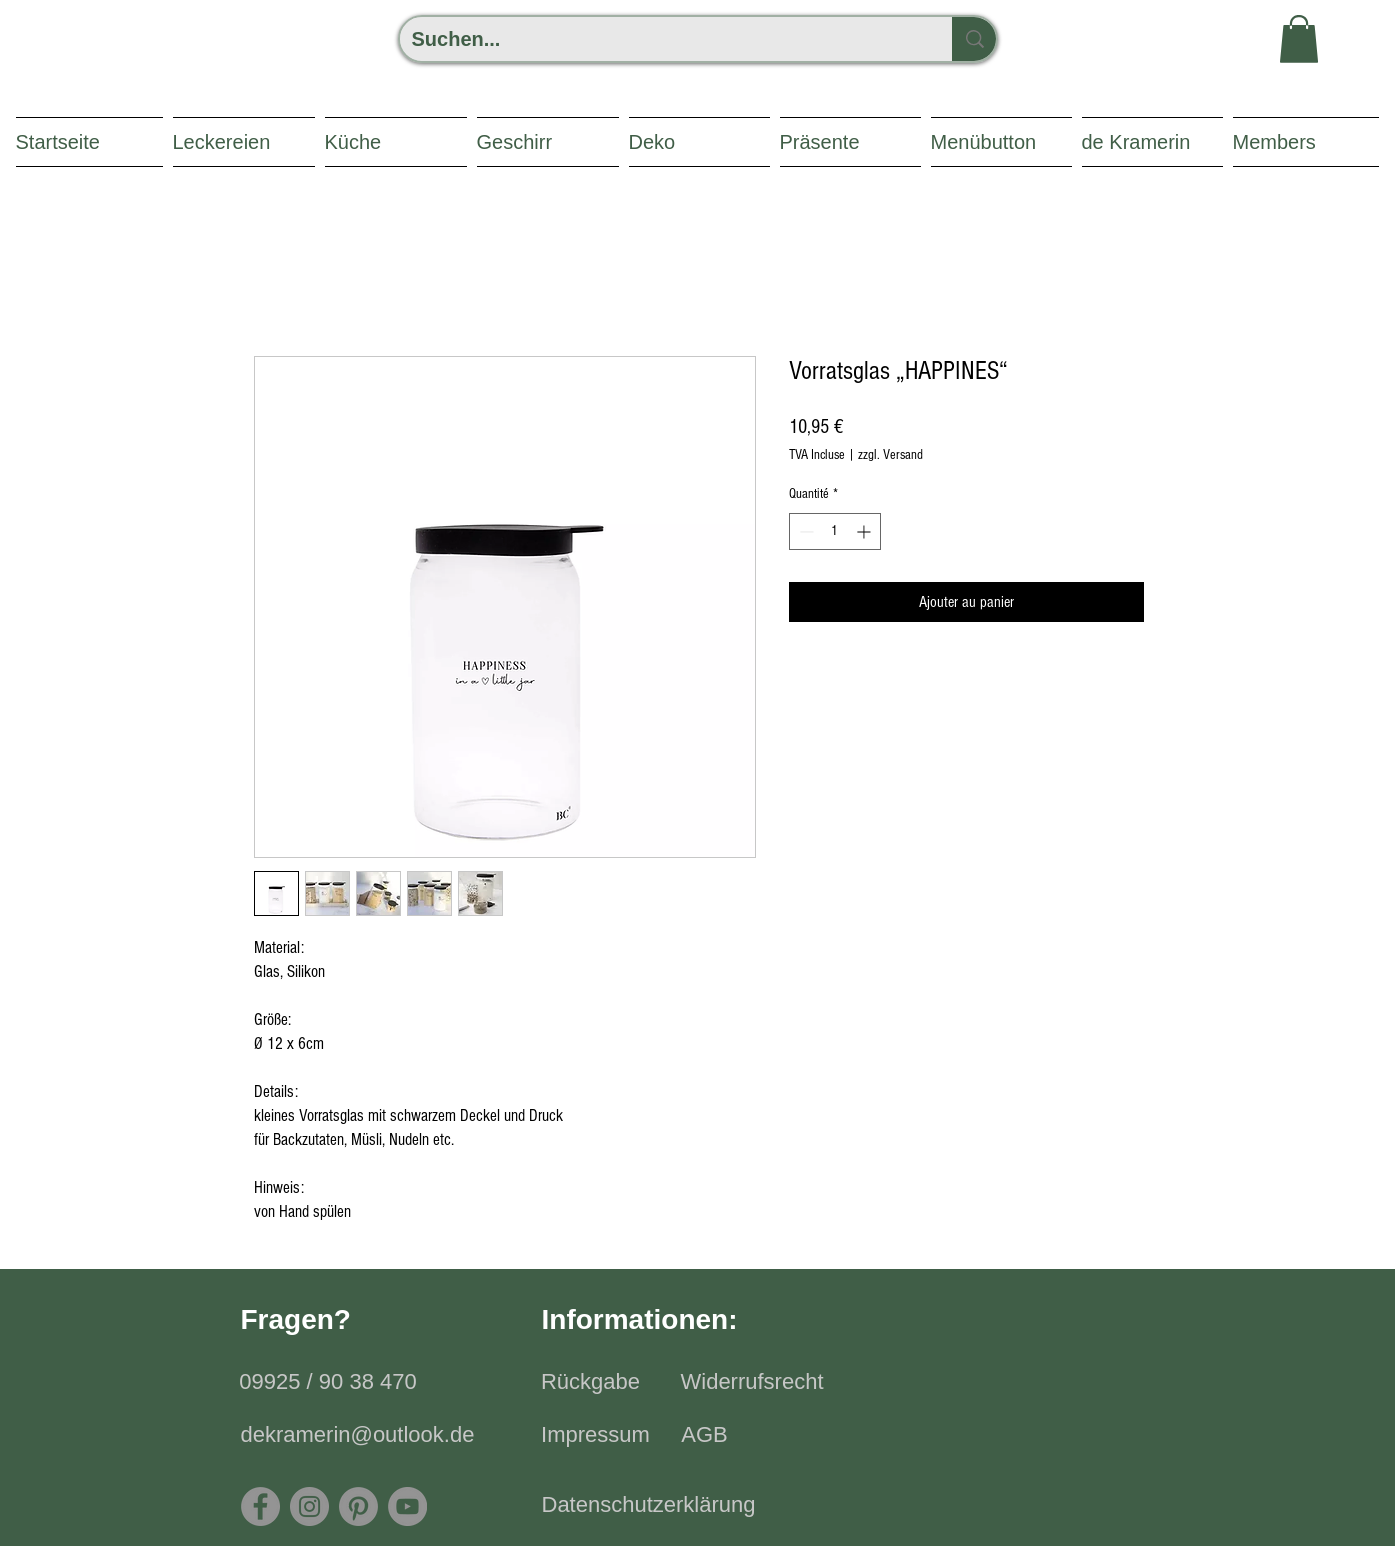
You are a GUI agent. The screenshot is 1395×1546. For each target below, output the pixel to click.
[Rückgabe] (591, 1383)
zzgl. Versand (890, 455)
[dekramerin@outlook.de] (358, 1436)
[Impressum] (596, 1436)
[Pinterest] (358, 1506)
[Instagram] (309, 1506)
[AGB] (705, 1436)
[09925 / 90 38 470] (328, 1383)
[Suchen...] (661, 39)
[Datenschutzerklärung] (649, 1506)
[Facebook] (260, 1506)
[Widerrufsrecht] (752, 1383)
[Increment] (865, 531)
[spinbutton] (835, 531)
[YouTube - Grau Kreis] (407, 1506)
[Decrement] (804, 531)
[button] (1299, 39)
